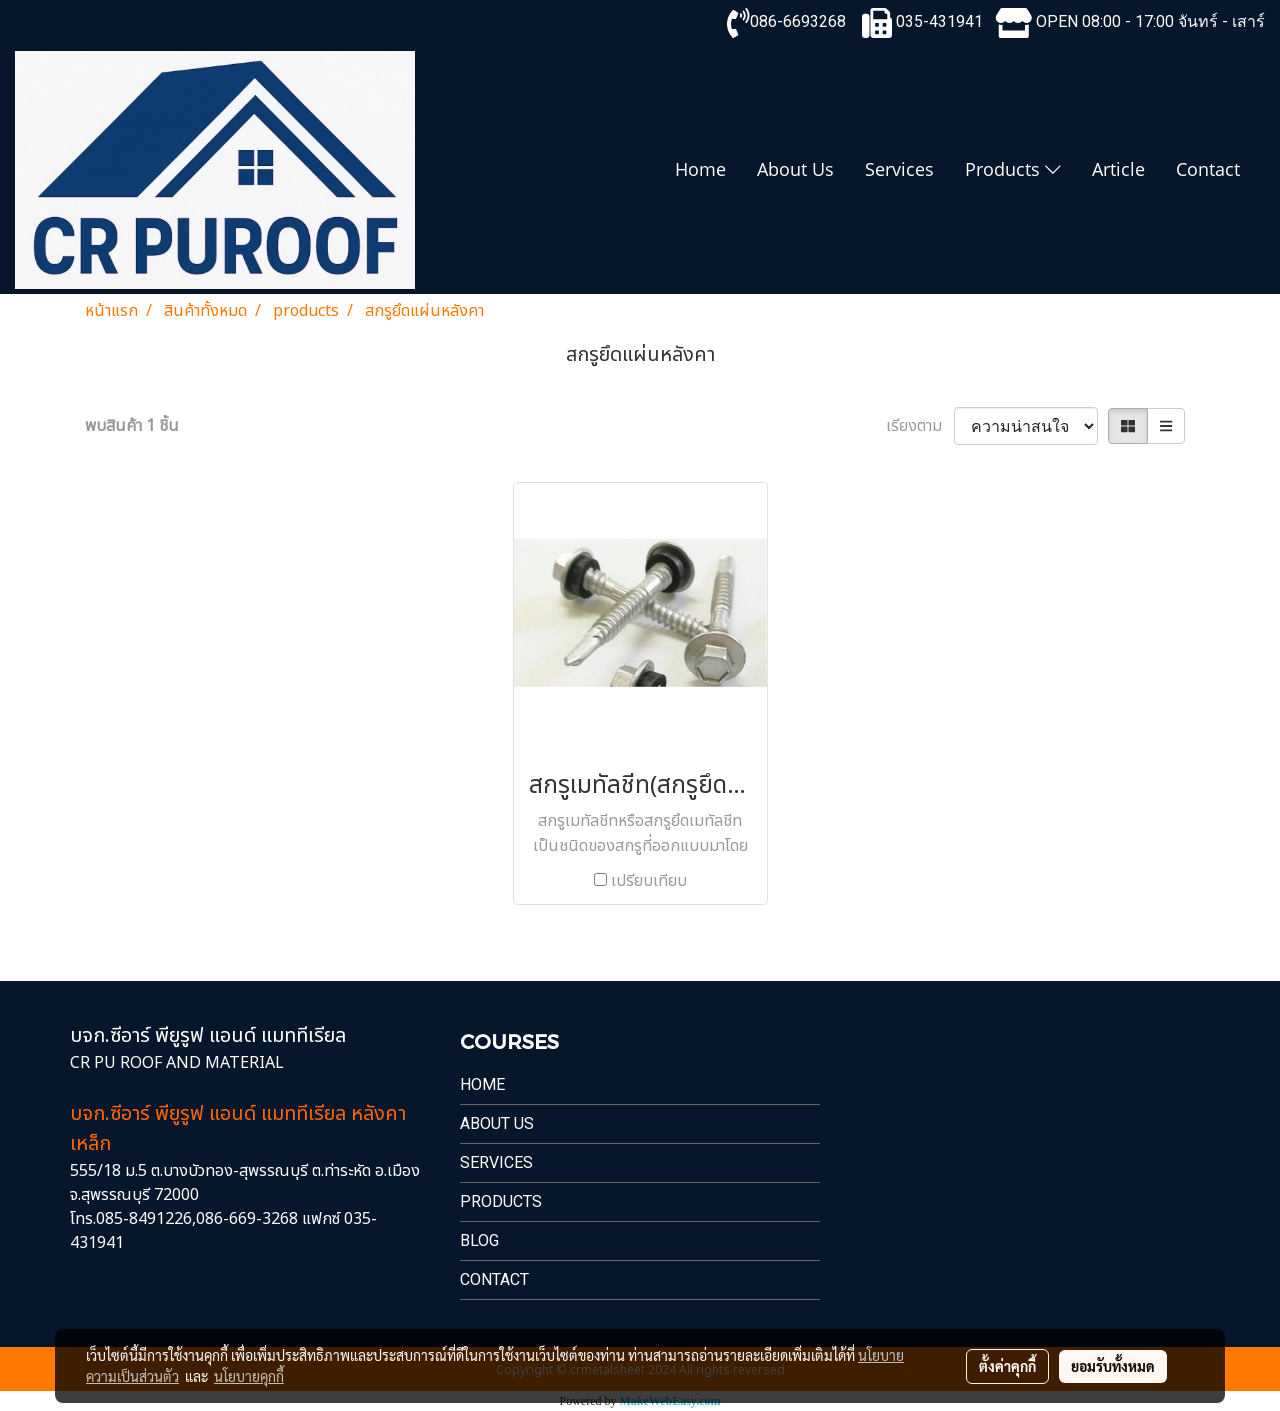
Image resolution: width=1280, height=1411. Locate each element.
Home (700, 169)
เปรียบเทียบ (649, 881)
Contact (1208, 169)
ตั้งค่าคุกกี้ (1007, 1366)
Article (1118, 169)
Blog (479, 1240)
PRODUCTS (501, 1201)
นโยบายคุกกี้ (249, 1376)
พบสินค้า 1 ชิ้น (132, 426)
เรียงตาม (920, 426)
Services (899, 169)
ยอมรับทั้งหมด (1113, 1366)
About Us (795, 169)
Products (1013, 169)
